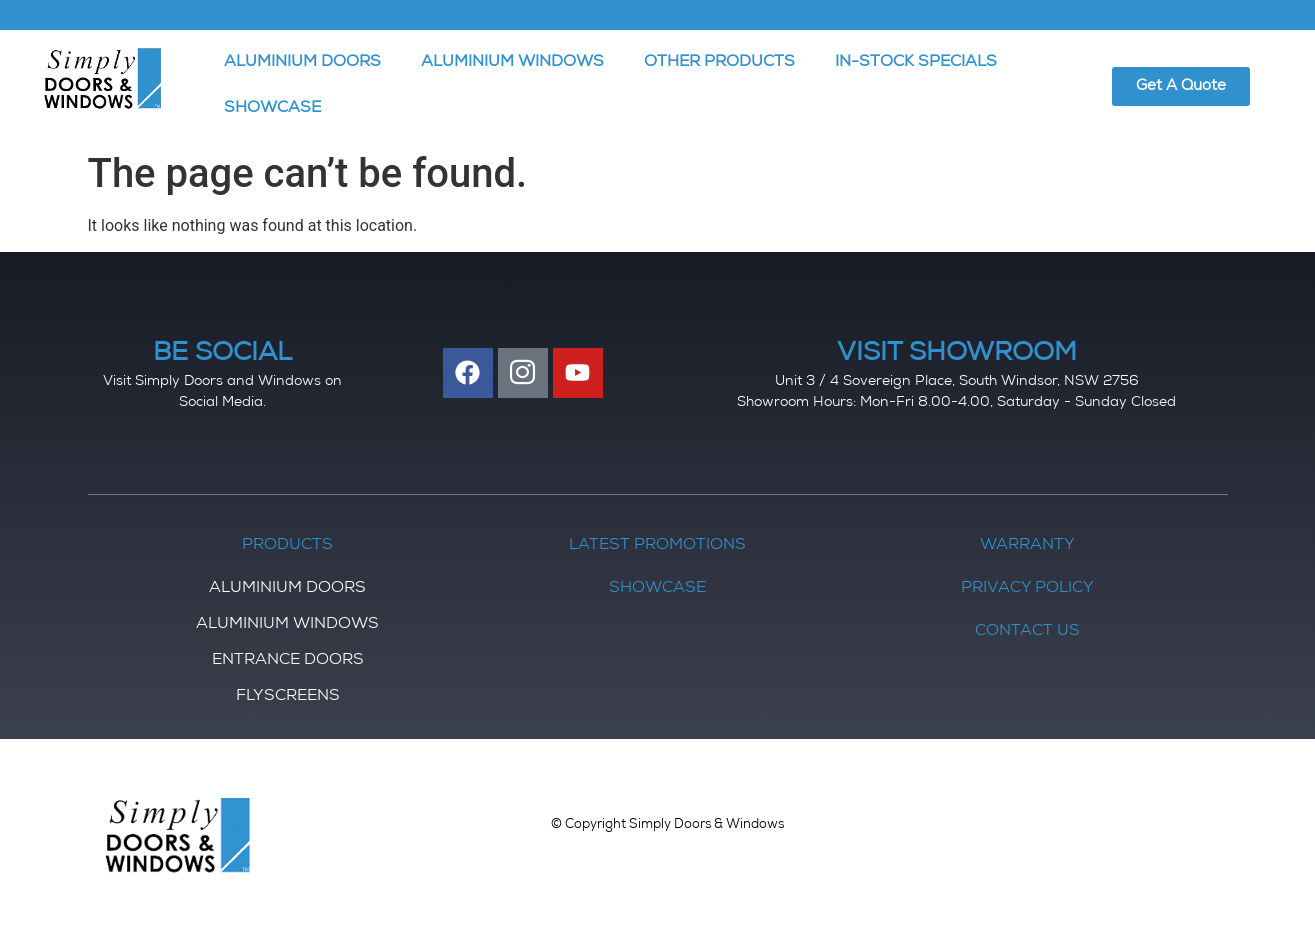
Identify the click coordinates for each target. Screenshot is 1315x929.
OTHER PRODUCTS (719, 63)
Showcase (657, 589)
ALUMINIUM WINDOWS (512, 63)
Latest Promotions (657, 546)
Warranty (1027, 546)
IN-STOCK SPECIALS (916, 63)
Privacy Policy (1027, 589)
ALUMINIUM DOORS (302, 63)
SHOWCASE (272, 109)
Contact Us (1027, 632)
